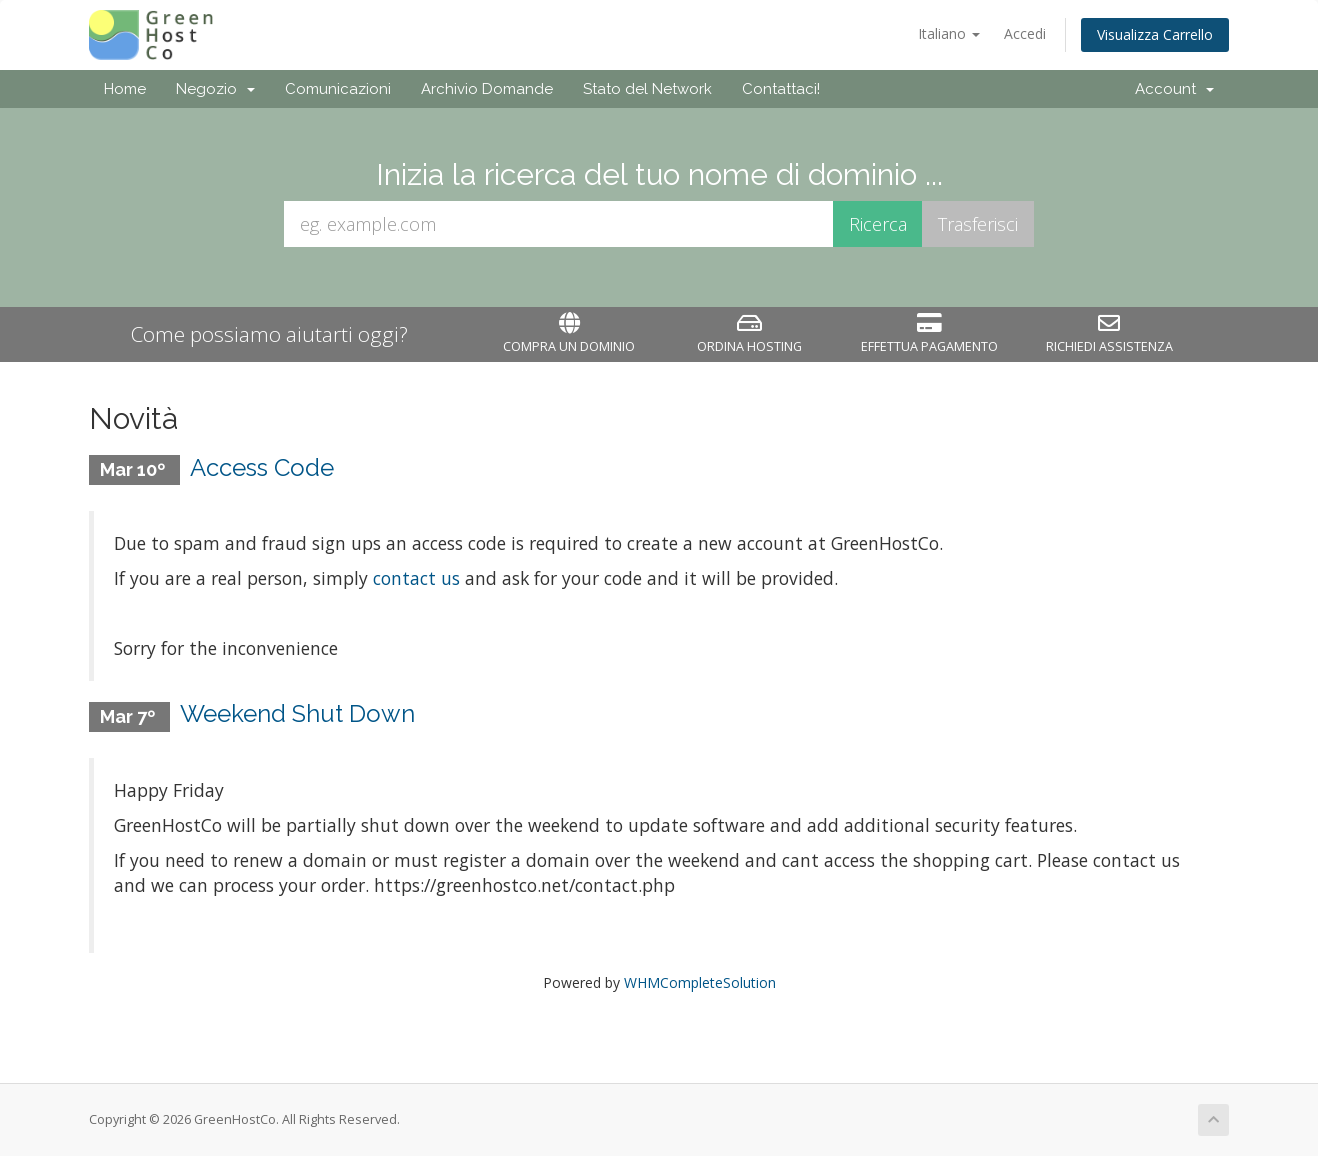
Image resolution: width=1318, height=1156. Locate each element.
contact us (416, 578)
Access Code (262, 467)
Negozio (215, 89)
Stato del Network (647, 89)
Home (125, 89)
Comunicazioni (338, 89)
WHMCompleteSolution (700, 982)
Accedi (1025, 33)
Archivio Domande (487, 89)
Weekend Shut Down (297, 713)
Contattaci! (781, 89)
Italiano (949, 33)
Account (1174, 89)
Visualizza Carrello (1155, 34)
